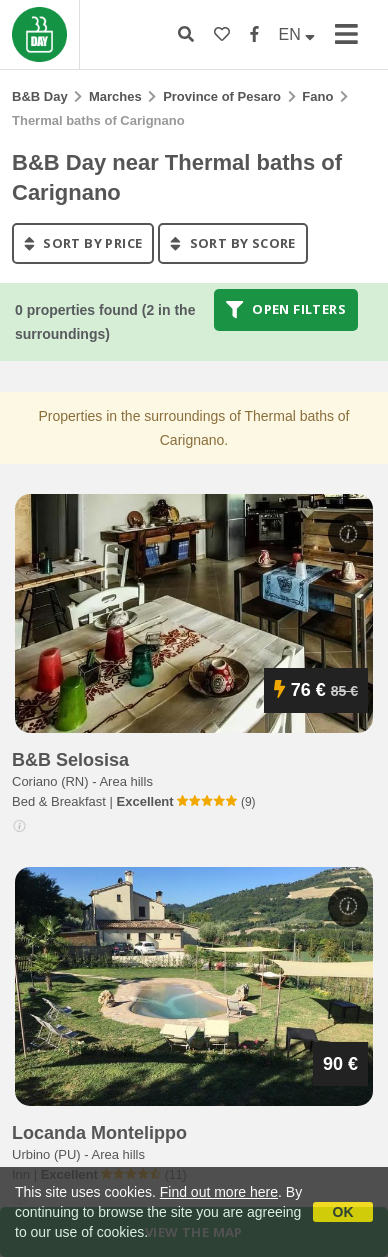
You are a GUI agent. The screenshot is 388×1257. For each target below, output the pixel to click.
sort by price (83, 243)
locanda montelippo (99, 1133)
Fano (317, 96)
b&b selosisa (70, 760)
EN (297, 34)
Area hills (125, 781)
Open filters (286, 310)
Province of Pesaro (222, 96)
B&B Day (40, 96)
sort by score (232, 243)
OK (343, 1212)
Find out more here (219, 1192)
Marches (115, 96)
